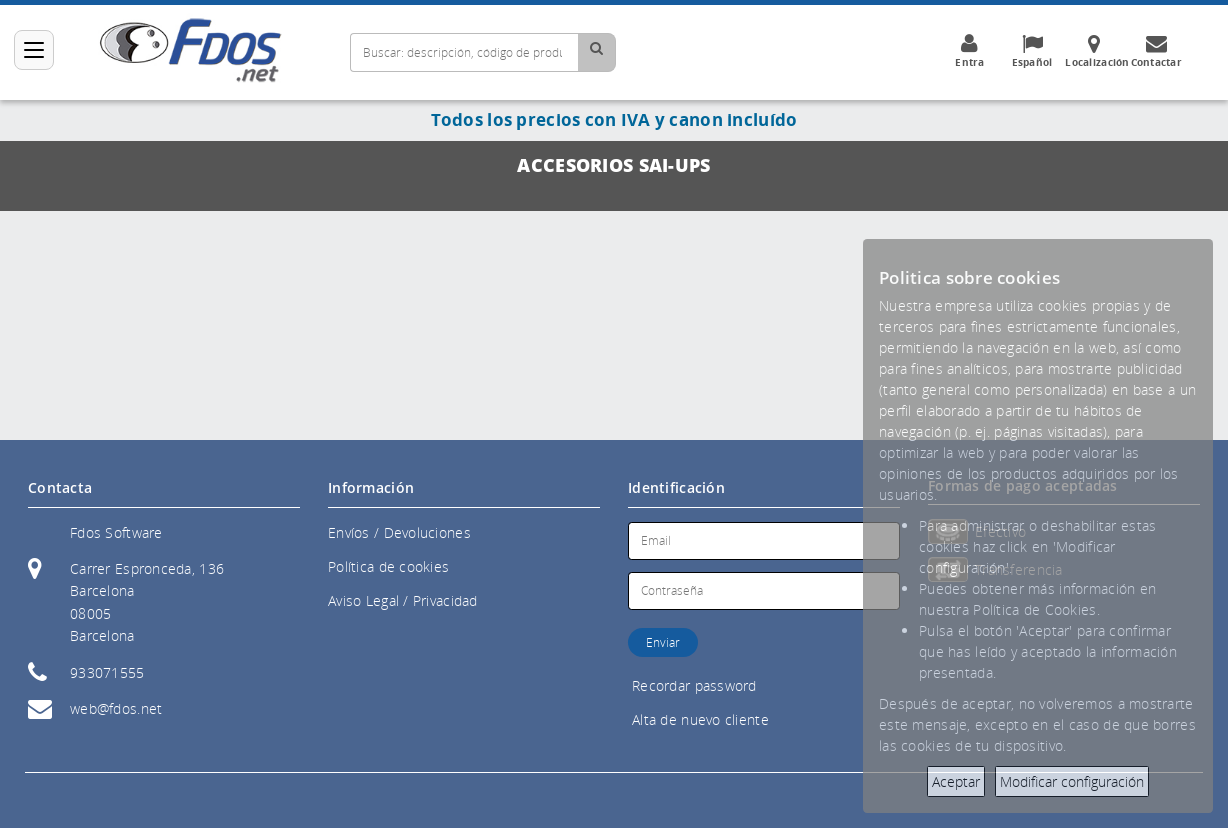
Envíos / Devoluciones (399, 532)
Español (1032, 51)
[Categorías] (34, 50)
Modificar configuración (1072, 781)
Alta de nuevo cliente (700, 719)
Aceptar (956, 781)
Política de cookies (388, 566)
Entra (970, 51)
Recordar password (694, 685)
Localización (1097, 51)
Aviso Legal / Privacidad (403, 600)
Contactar (1156, 51)
